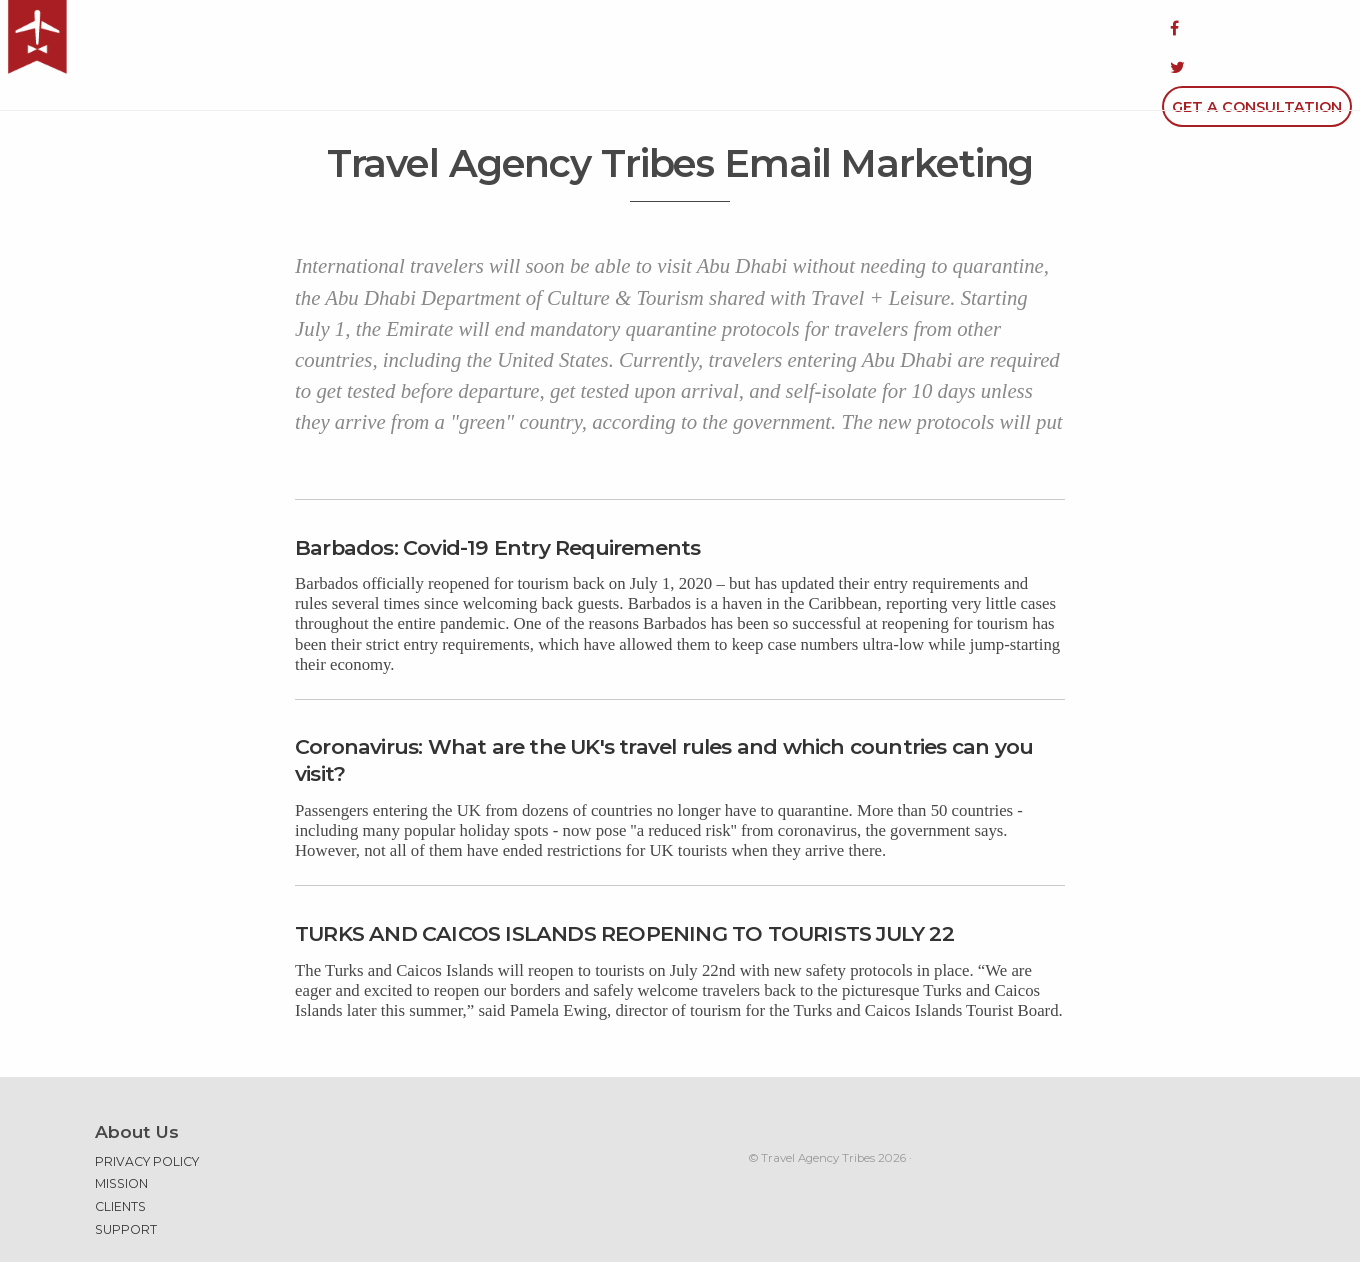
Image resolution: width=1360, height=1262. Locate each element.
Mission (121, 1130)
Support (126, 1177)
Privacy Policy (147, 1109)
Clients (120, 1154)
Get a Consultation (1257, 28)
